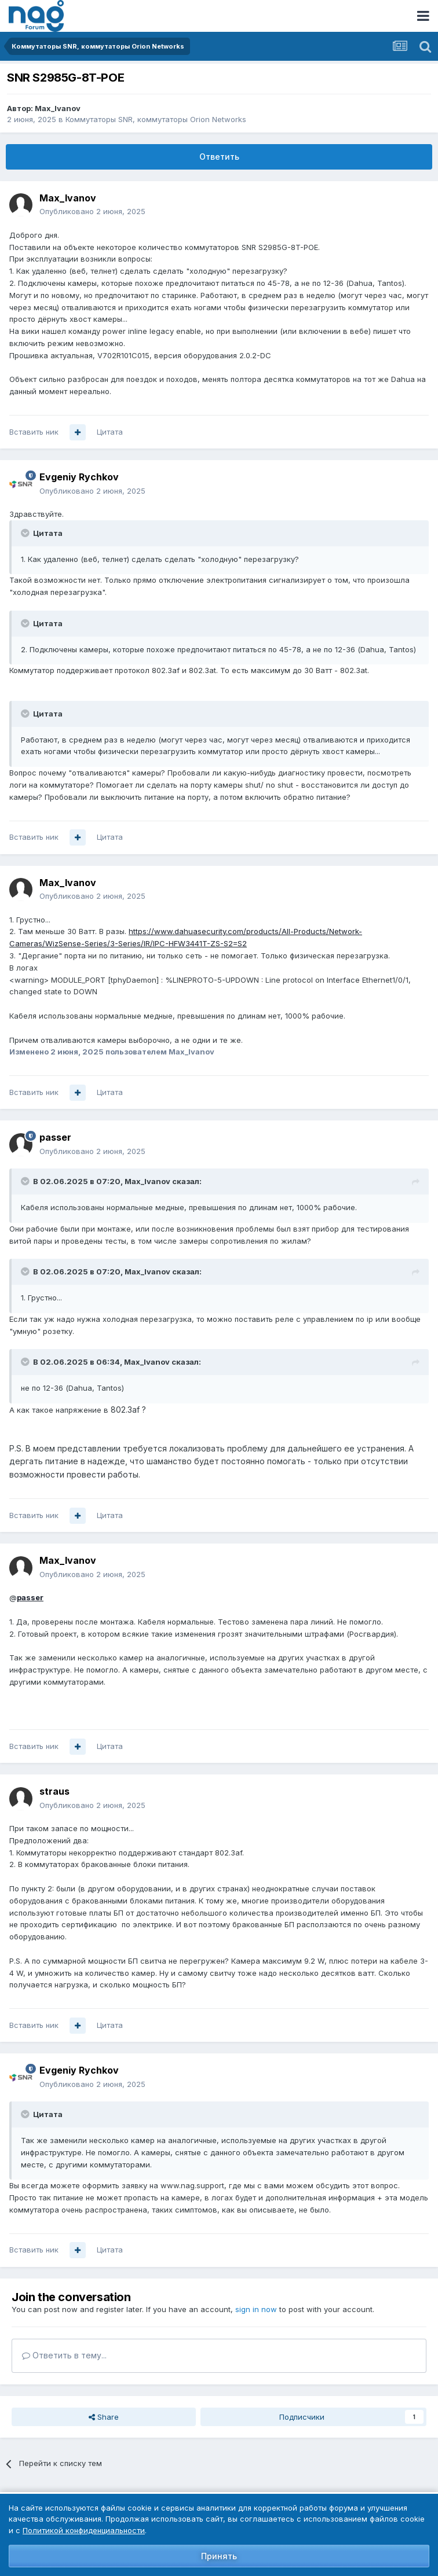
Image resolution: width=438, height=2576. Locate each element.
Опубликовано (92, 211)
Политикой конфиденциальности (84, 2530)
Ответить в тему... (64, 2355)
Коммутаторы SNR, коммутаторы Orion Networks (155, 119)
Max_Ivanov (58, 108)
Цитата (110, 431)
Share (104, 2417)
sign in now (256, 2309)
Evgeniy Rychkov (79, 477)
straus (54, 1791)
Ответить (219, 156)
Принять (219, 2556)
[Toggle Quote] (26, 533)
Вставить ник (34, 431)
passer (55, 1137)
